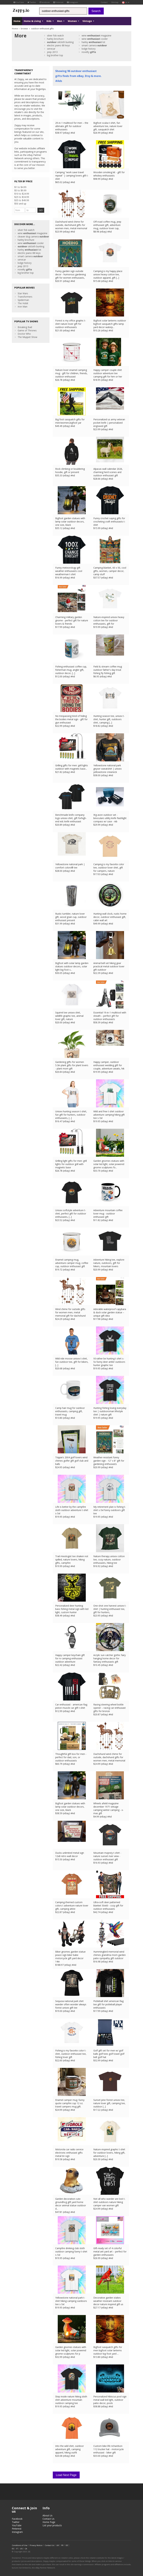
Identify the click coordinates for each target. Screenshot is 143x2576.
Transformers (25, 296)
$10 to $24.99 (21, 193)
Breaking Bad (25, 327)
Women (73, 21)
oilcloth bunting (60, 42)
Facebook (45, 2)
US (21, 2548)
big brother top (55, 55)
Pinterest (58, 2)
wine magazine (96, 35)
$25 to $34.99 (21, 197)
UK (57, 2545)
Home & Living (33, 21)
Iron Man (22, 306)
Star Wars (23, 293)
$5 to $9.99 (20, 190)
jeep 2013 (52, 52)
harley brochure (55, 38)
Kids (50, 21)
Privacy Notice (36, 2545)
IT (17, 2548)
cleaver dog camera (33, 236)
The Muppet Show (27, 337)
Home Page (49, 2522)
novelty (89, 52)
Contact (104, 2)
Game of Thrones (27, 330)
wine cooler (95, 38)
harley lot (93, 42)
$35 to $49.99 (21, 200)
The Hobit (23, 303)
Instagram (72, 2)
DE (67, 2545)
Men (60, 21)
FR (62, 2545)
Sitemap (114, 2)
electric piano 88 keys (58, 45)
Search (96, 11)
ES (13, 2548)
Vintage (88, 21)
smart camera (94, 45)
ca (125, 2)
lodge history (88, 48)
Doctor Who (24, 333)
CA (26, 2548)
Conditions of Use (19, 2545)
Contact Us (48, 2518)
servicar (51, 48)
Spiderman (23, 300)
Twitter (32, 2)
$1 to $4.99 (20, 187)
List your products (52, 2525)
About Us (47, 2515)
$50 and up (20, 203)
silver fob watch (55, 35)
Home (17, 21)
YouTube (19, 2)
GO (41, 210)
